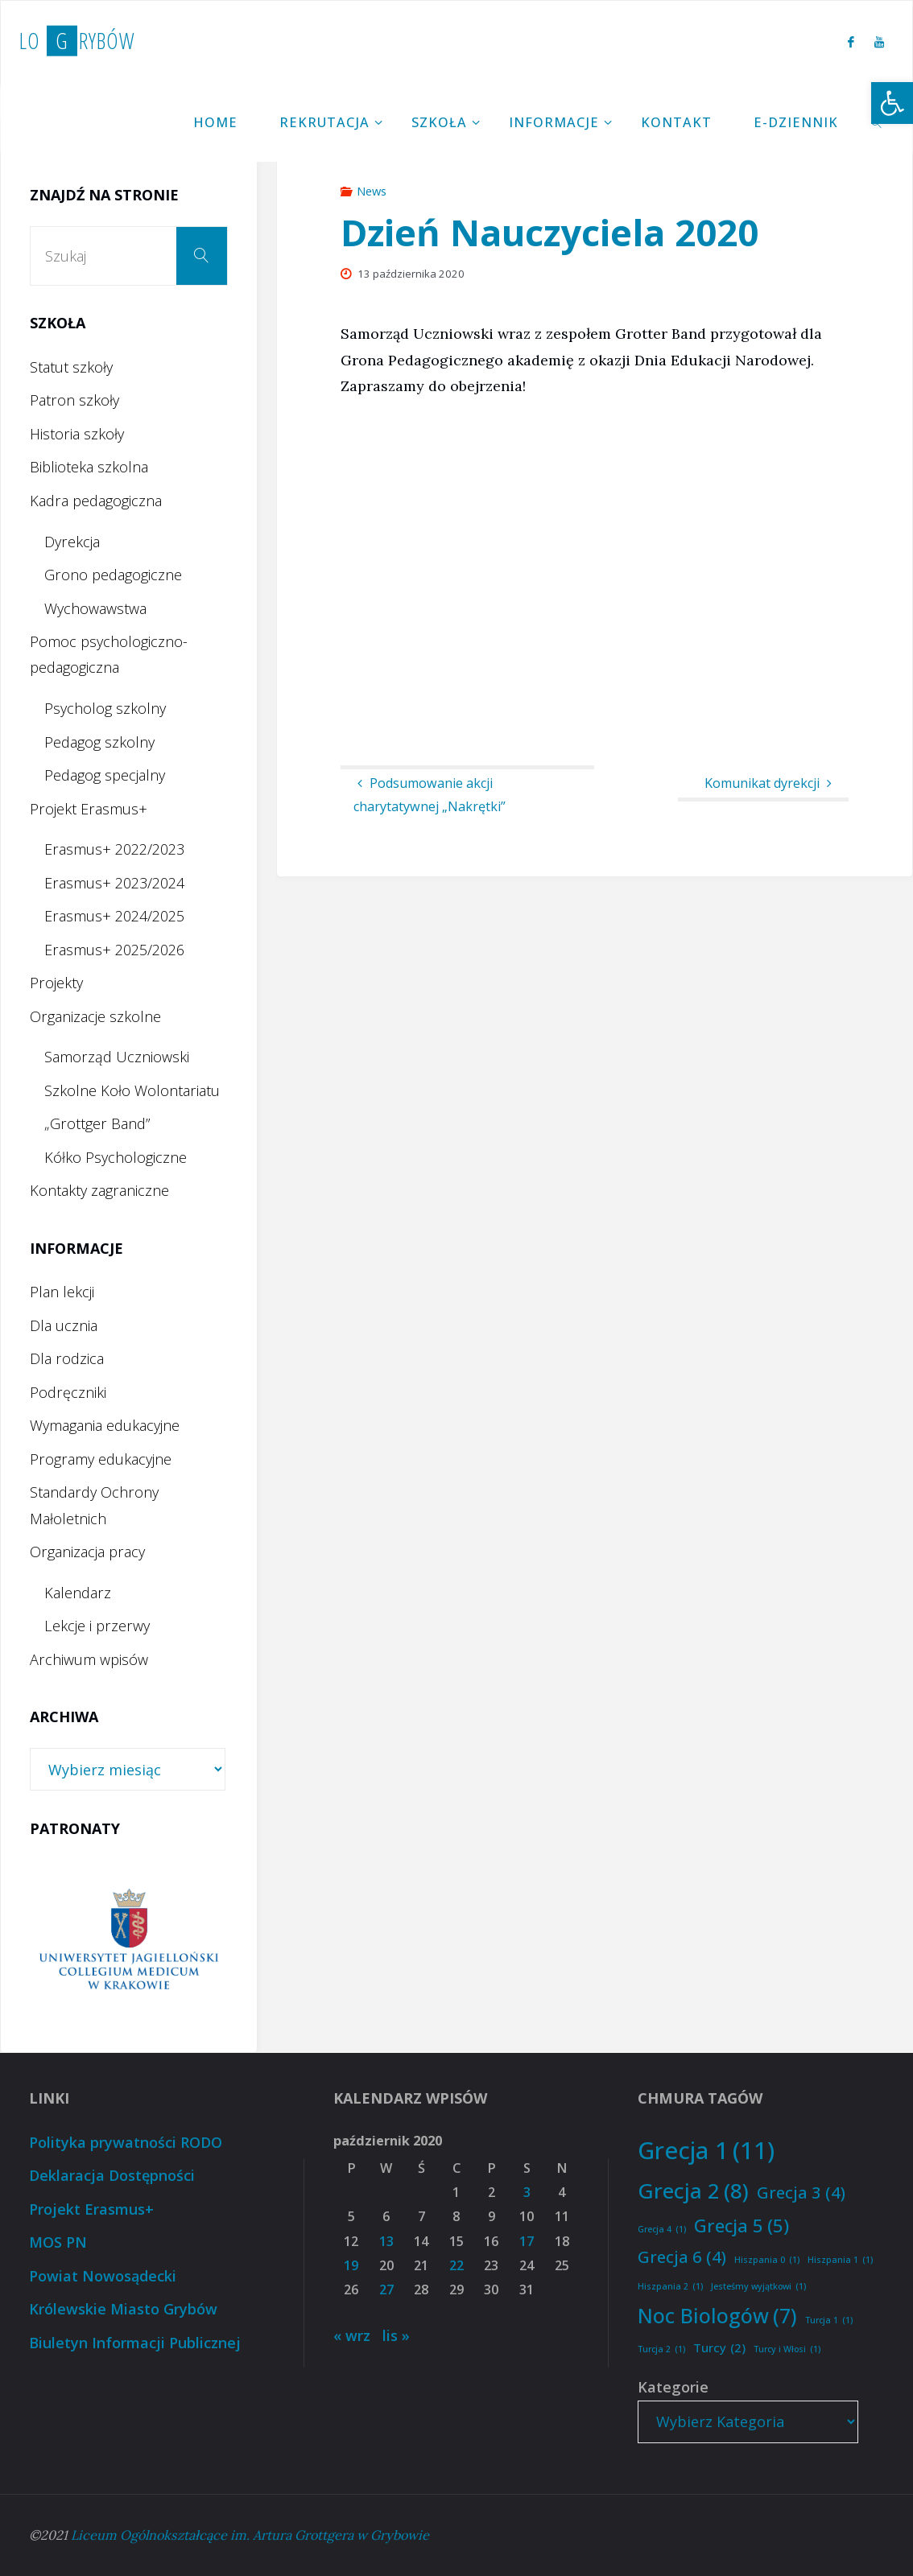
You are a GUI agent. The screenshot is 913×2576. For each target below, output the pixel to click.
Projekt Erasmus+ (88, 808)
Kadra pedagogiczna (96, 500)
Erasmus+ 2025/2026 (114, 949)
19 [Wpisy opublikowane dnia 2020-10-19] (351, 2265)
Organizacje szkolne (95, 1016)
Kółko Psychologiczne (115, 1157)
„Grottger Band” (97, 1123)
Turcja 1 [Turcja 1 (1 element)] (829, 2320)
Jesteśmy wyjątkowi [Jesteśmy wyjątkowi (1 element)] (758, 2286)
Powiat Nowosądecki (102, 2275)
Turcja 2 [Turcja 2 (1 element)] (661, 2349)
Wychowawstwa (95, 608)
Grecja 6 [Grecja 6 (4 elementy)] (682, 2256)
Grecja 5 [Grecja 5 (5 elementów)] (741, 2226)
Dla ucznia (63, 1325)
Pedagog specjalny (104, 775)
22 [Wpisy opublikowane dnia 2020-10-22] (456, 2265)
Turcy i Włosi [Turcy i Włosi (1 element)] (787, 2349)
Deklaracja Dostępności (112, 2175)
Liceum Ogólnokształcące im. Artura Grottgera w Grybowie (250, 2535)
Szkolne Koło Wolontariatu (132, 1090)
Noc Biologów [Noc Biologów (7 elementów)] (717, 2316)
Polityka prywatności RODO (125, 2142)
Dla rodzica (67, 1358)
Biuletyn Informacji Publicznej (135, 2342)
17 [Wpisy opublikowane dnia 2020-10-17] (526, 2241)
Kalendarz (77, 1592)
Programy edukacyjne (100, 1459)
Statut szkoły (71, 367)
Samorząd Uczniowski (116, 1056)
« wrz (351, 2335)
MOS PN (58, 2242)
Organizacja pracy (87, 1551)
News (371, 191)
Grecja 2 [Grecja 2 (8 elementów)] (693, 2191)
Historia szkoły (77, 433)
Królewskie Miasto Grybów (123, 2308)
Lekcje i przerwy (97, 1625)
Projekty (56, 982)
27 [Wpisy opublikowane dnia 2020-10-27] (386, 2289)
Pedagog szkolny (99, 742)
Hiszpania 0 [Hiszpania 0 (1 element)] (766, 2260)
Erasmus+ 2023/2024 (114, 882)
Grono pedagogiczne (113, 574)
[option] (139, 1941)
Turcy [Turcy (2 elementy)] (719, 2348)
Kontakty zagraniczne (99, 1190)
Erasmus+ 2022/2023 (114, 849)
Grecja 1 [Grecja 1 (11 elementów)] (706, 2150)
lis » (396, 2335)
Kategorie (673, 2387)
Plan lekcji (62, 1291)
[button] (892, 103)
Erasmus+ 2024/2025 (114, 915)
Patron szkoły (74, 400)
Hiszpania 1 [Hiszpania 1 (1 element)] (840, 2260)
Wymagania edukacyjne (105, 1425)
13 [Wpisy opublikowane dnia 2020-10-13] (386, 2241)
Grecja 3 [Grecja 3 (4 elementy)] (801, 2192)
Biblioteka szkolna (89, 466)
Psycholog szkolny (105, 708)
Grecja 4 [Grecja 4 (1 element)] (662, 2229)
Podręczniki (68, 1392)
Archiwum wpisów (89, 1659)
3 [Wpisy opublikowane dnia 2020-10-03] (527, 2192)
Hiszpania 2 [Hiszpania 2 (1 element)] (670, 2286)
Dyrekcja (72, 541)
